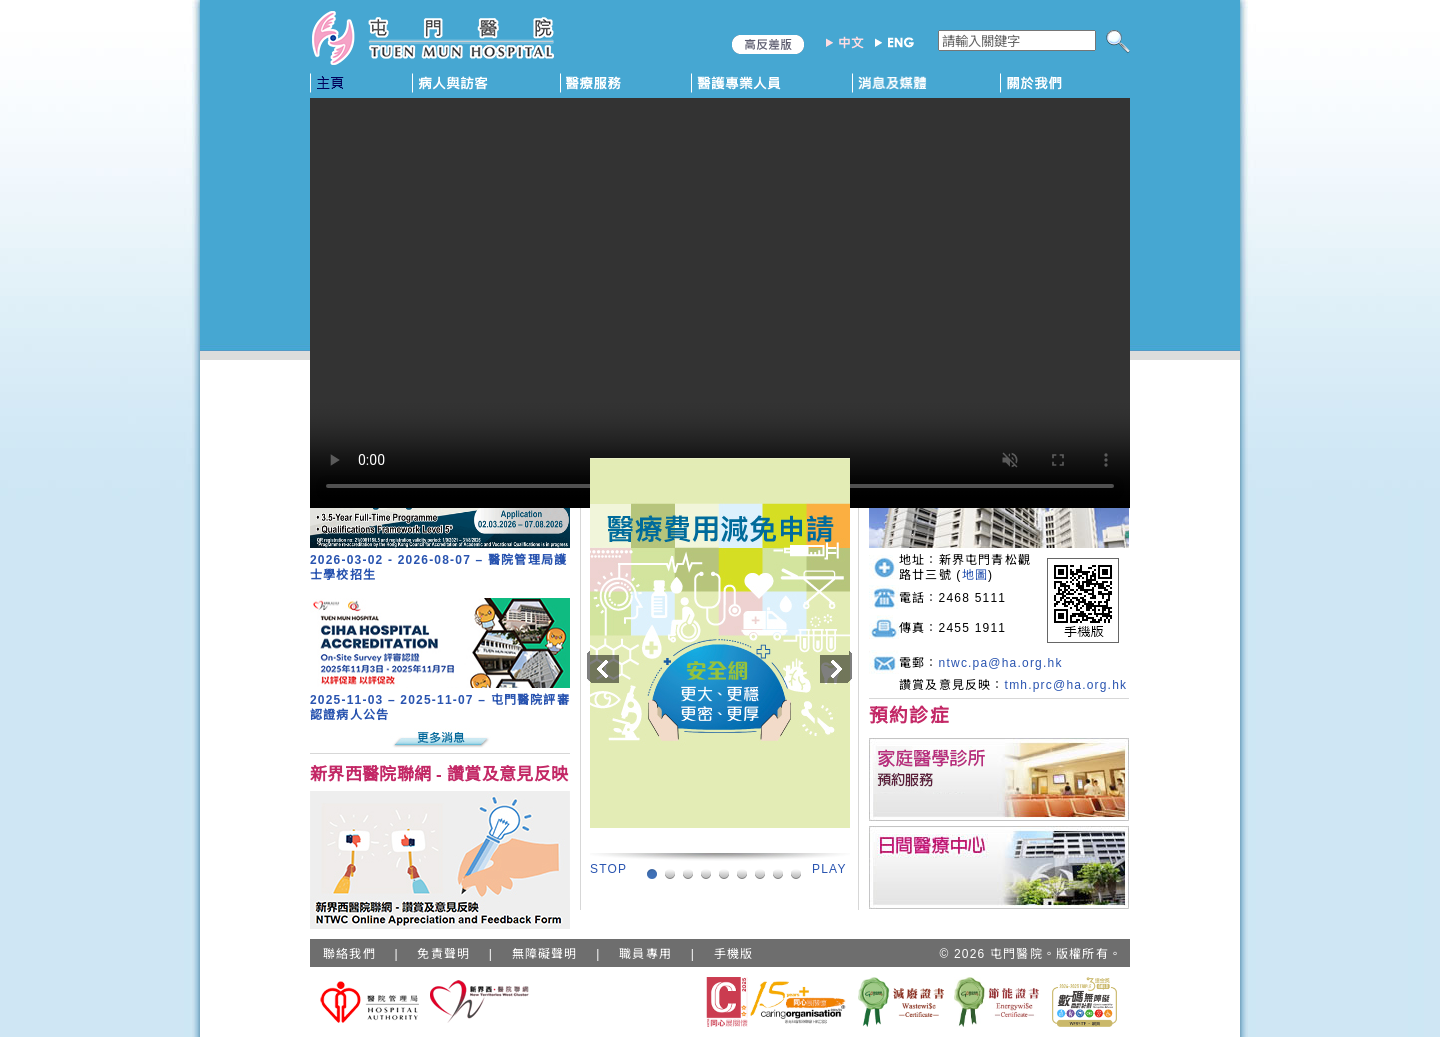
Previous (602, 667)
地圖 (975, 575)
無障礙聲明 (545, 954)
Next (833, 667)
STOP (608, 869)
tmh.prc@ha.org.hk (1066, 685)
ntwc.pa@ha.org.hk (1001, 663)
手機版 (734, 954)
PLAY (829, 869)
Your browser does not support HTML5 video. (720, 303)
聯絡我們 (349, 954)
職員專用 (645, 954)
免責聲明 (443, 954)
